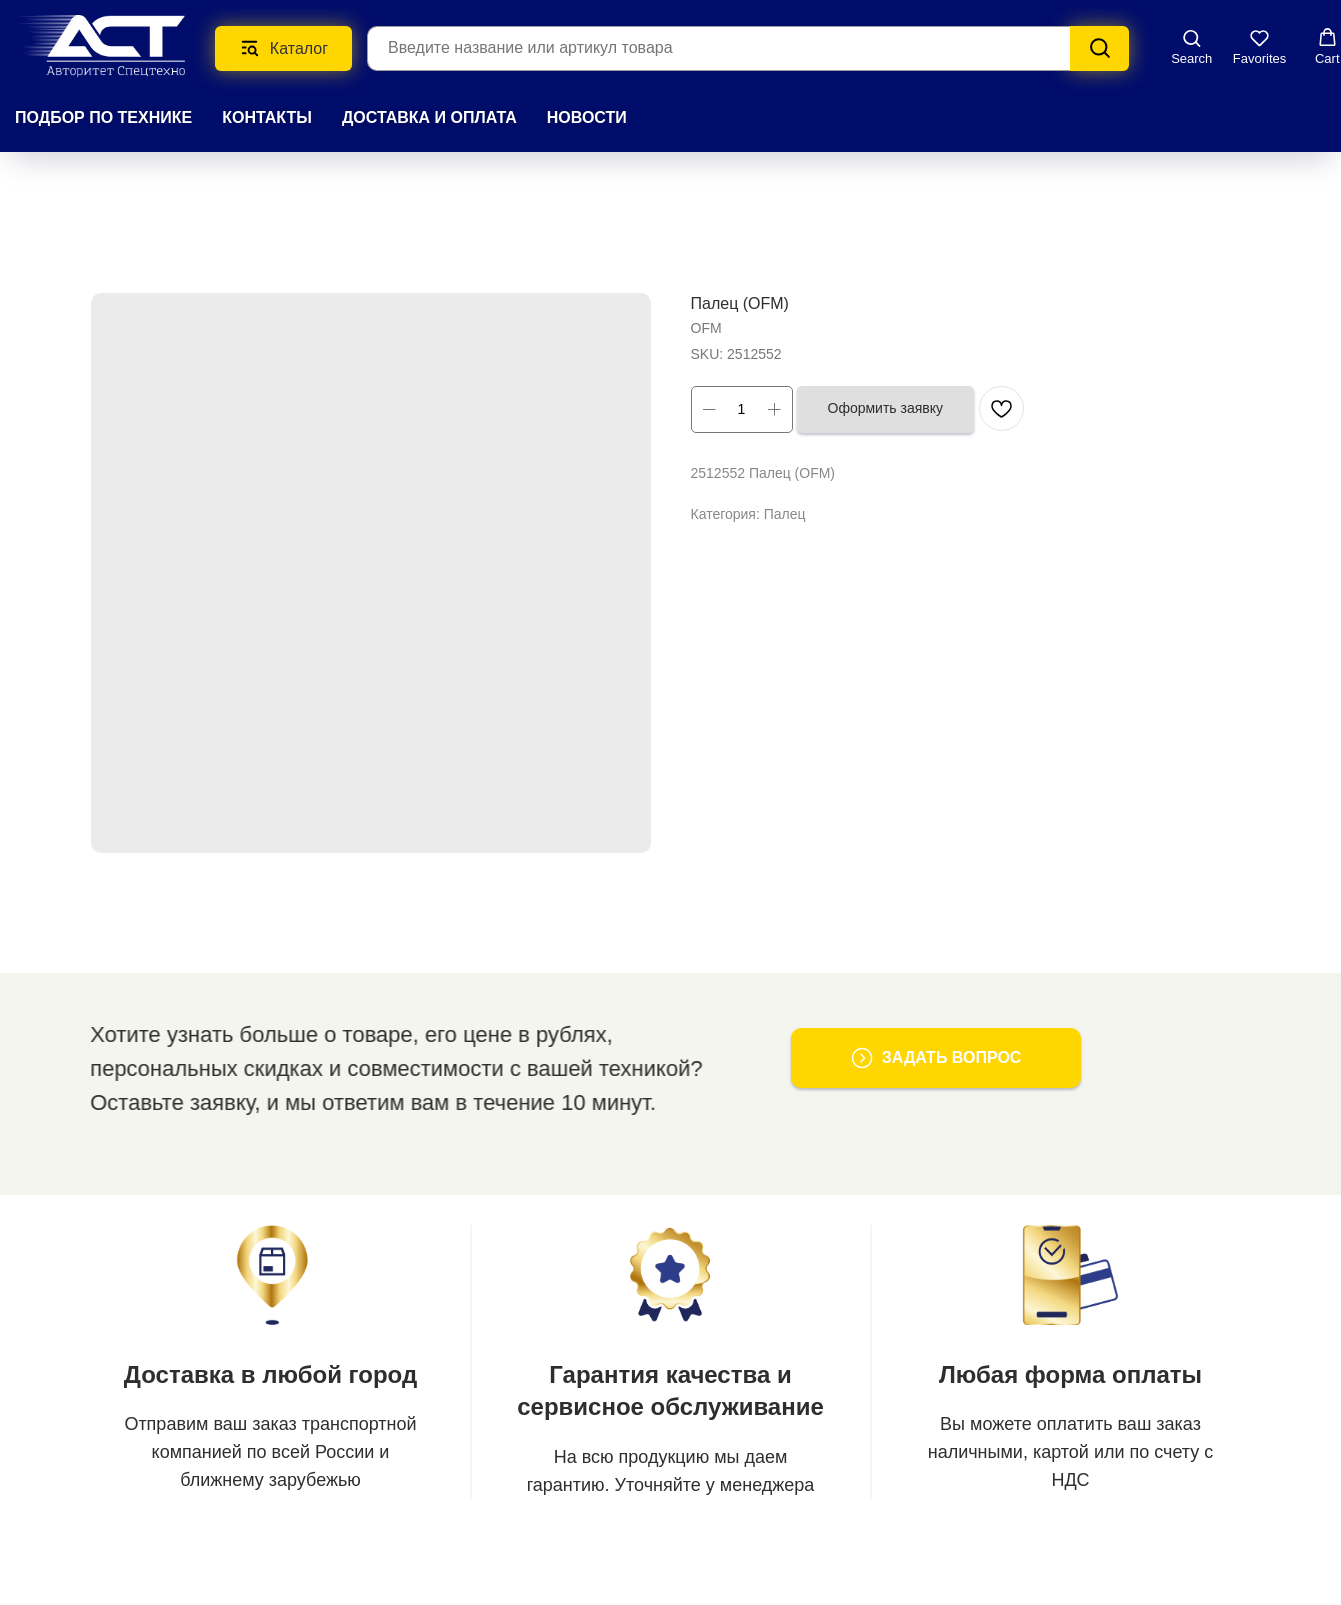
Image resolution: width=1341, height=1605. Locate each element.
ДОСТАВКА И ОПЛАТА (429, 117)
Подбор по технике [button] (103, 117)
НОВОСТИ (587, 117)
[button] (1191, 47)
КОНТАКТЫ (267, 117)
